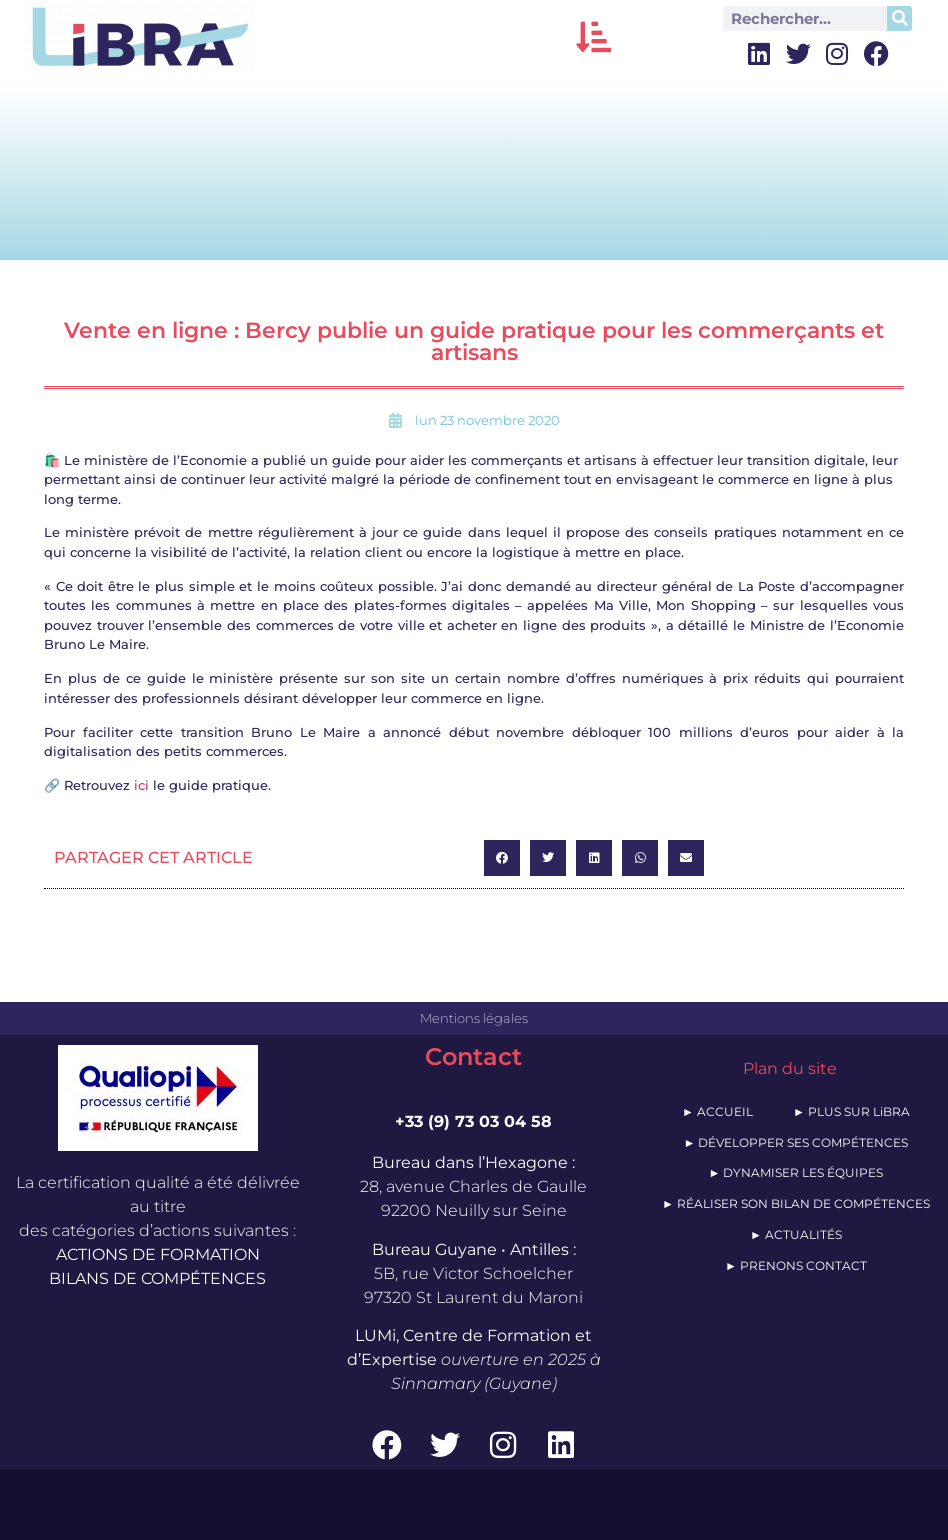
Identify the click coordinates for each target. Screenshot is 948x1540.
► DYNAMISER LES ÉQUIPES (795, 1172)
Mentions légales (474, 1018)
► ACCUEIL (717, 1111)
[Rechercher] (899, 18)
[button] (593, 36)
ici (141, 785)
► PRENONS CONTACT (796, 1265)
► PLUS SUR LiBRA (851, 1111)
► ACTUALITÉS (796, 1234)
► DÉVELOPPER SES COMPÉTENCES (795, 1142)
